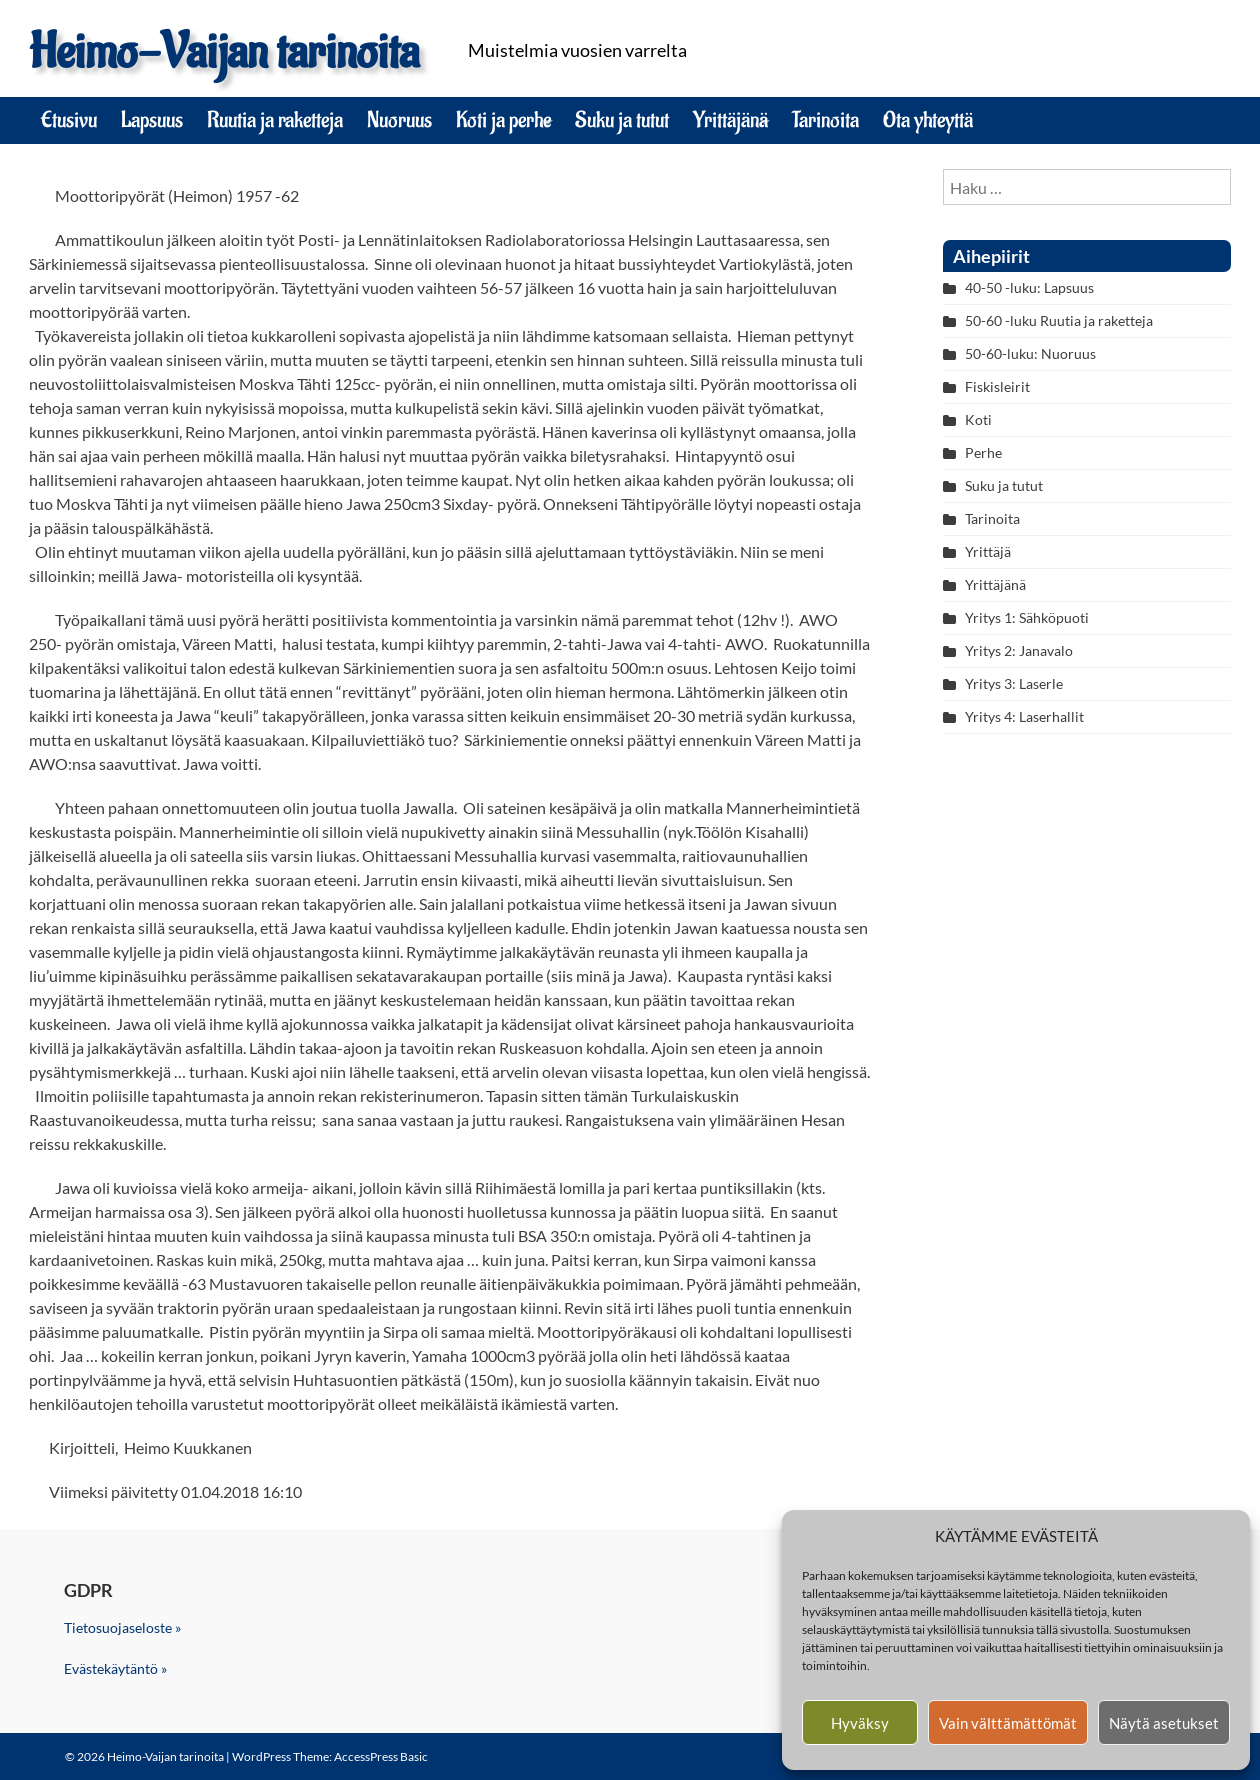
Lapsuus (152, 120)
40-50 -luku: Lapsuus (1029, 287)
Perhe (983, 452)
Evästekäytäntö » (115, 1668)
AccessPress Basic (381, 1756)
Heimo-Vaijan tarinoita (224, 52)
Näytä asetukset (1164, 1723)
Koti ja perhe (503, 120)
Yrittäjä (988, 551)
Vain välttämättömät (1008, 1723)
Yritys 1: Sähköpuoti (1027, 617)
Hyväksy (860, 1723)
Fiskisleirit (997, 386)
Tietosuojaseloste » (122, 1627)
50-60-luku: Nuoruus (1030, 353)
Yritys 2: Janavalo (1019, 650)
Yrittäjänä (730, 120)
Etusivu (69, 120)
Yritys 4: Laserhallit (1024, 716)
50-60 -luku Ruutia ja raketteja (1059, 320)
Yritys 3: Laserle (1014, 683)
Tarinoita (825, 120)
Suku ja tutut (622, 120)
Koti (978, 419)
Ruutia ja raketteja (275, 120)
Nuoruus (399, 120)
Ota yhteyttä (928, 120)
